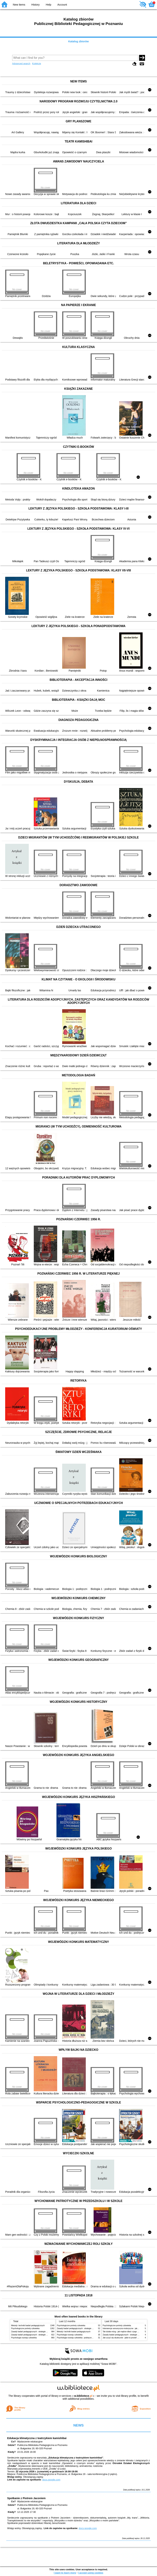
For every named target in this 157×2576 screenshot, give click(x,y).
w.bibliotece (83, 2395)
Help (48, 4)
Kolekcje (36, 63)
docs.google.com (51, 2479)
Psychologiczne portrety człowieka (25, 2328)
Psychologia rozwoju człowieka (24, 2338)
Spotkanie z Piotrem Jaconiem (26, 2498)
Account (62, 4)
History (35, 4)
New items (19, 4)
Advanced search (21, 63)
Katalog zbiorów (78, 41)
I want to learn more (65, 2572)
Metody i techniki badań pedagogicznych (28, 2325)
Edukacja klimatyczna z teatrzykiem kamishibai (37, 2438)
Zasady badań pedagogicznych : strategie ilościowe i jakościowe (37, 2335)
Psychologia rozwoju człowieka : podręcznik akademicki (80, 2338)
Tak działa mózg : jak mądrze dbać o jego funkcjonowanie (126, 2332)
